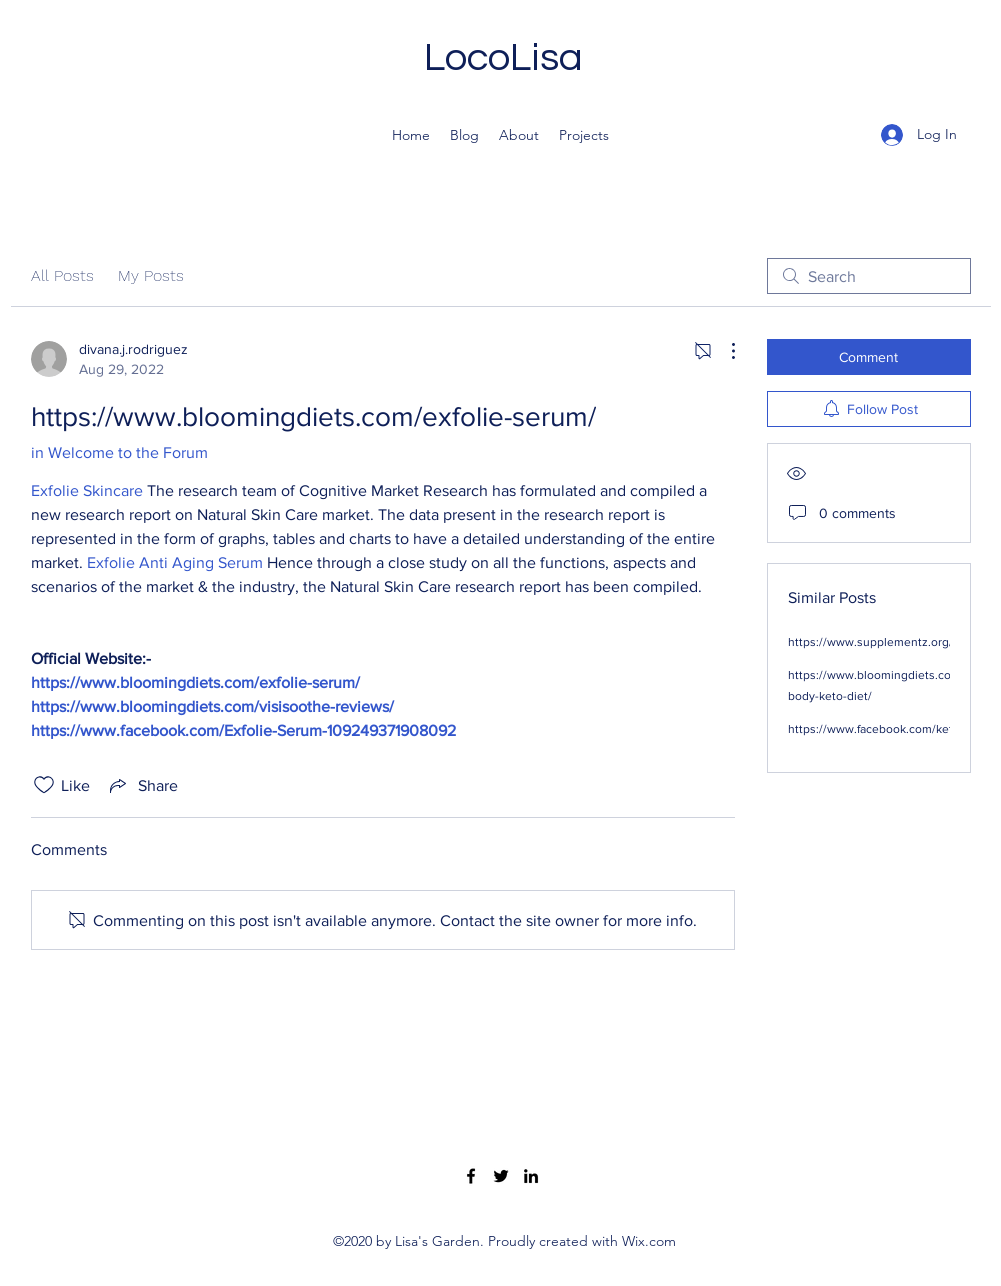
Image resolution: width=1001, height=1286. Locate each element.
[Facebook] (471, 1176)
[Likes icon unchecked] (44, 785)
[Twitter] (501, 1176)
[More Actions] (723, 351)
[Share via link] (142, 785)
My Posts (151, 275)
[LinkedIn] (531, 1176)
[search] (869, 276)
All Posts (62, 275)
